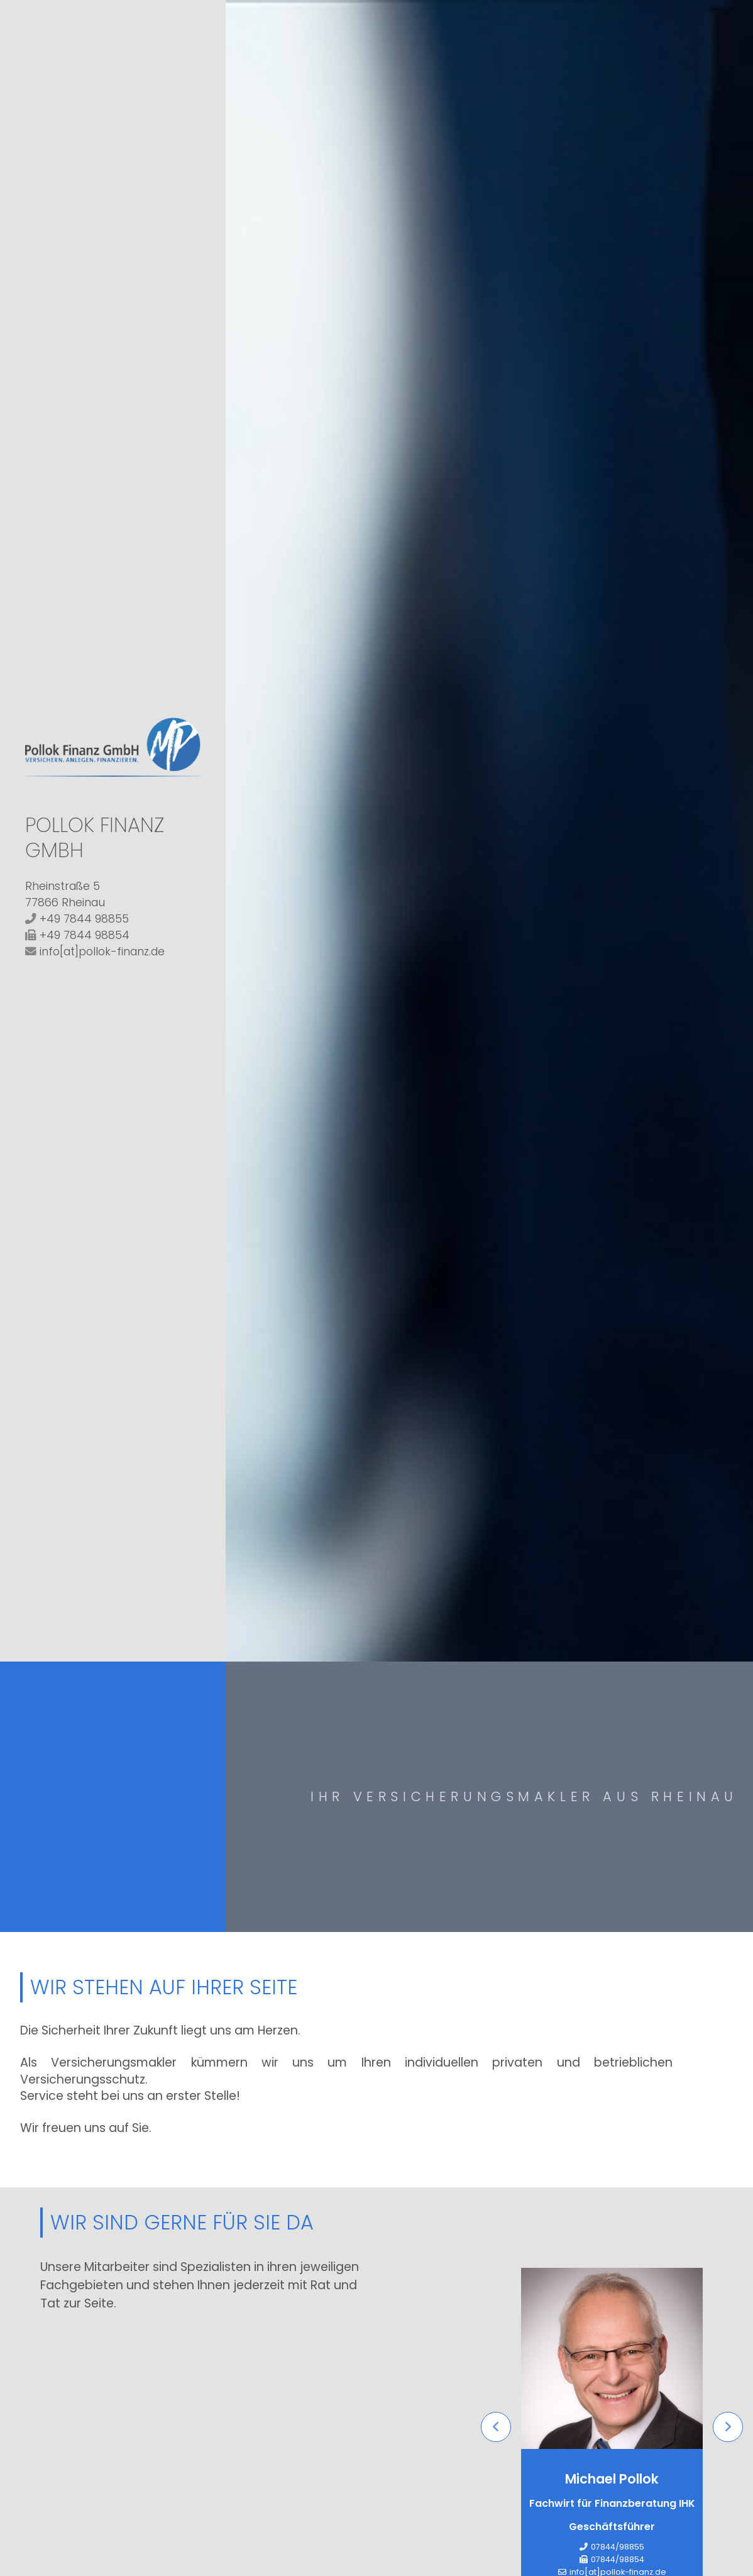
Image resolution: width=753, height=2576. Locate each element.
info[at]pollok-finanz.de (102, 951)
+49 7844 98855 (84, 918)
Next (728, 2427)
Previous (496, 2427)
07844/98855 (617, 2546)
